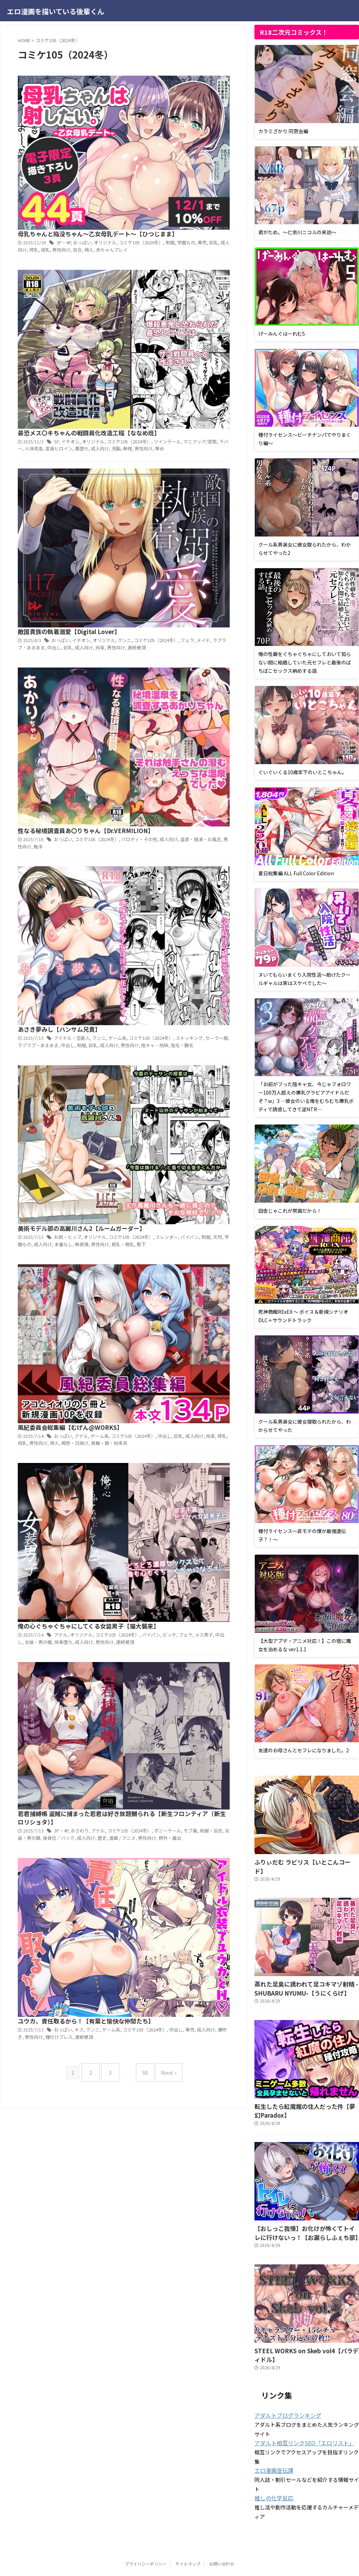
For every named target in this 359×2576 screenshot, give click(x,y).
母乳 (153, 112)
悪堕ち (187, 203)
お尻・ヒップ (176, 559)
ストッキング (191, 465)
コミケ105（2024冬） (159, 279)
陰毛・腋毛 (180, 479)
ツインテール (172, 196)
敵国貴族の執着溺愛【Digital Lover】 (176, 263)
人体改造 (142, 203)
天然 (217, 567)
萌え (194, 112)
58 (143, 1008)
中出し (161, 286)
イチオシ (178, 188)
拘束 (204, 286)
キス (187, 925)
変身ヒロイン (165, 203)
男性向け (168, 112)
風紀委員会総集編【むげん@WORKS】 (177, 634)
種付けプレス (165, 939)
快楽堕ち (170, 759)
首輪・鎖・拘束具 (212, 657)
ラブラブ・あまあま (146, 472)
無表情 (187, 574)
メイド (204, 279)
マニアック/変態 (202, 196)
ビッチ (178, 752)
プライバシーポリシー (146, 2536)
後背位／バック (165, 861)
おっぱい (191, 98)
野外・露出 (168, 868)
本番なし (170, 574)
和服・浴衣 (212, 854)
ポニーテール (172, 854)
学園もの (187, 105)
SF (166, 188)
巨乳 (213, 105)
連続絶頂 (136, 293)
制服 (172, 105)
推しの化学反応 (271, 2470)
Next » (163, 1008)
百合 (183, 112)
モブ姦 (193, 854)
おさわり (188, 846)
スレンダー (170, 567)
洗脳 (219, 203)
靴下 (142, 581)
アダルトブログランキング (283, 2389)
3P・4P (173, 98)
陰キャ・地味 (155, 479)
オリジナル (212, 98)
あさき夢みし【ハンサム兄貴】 (167, 448)
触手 (147, 388)
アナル (189, 643)
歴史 (206, 861)
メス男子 (210, 752)
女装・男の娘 (146, 759)
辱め (162, 210)
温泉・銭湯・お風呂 (201, 381)
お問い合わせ (221, 2536)
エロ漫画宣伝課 (271, 2443)
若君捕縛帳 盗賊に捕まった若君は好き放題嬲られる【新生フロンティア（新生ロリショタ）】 (178, 828)
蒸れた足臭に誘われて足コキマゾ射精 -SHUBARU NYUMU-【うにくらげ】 (297, 1977)
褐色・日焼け (180, 657)
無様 (132, 210)
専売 (202, 105)
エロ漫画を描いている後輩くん (55, 11)
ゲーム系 (206, 643)
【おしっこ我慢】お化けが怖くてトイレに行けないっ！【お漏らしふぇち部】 (305, 2217)
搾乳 (142, 112)
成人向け (204, 203)
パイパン (191, 567)
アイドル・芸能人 (180, 457)
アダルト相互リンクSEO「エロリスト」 (298, 2416)
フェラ (189, 279)
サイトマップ (187, 2536)
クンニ (205, 457)
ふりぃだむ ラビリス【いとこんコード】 (298, 1861)
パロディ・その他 (144, 381)
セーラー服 (216, 465)
